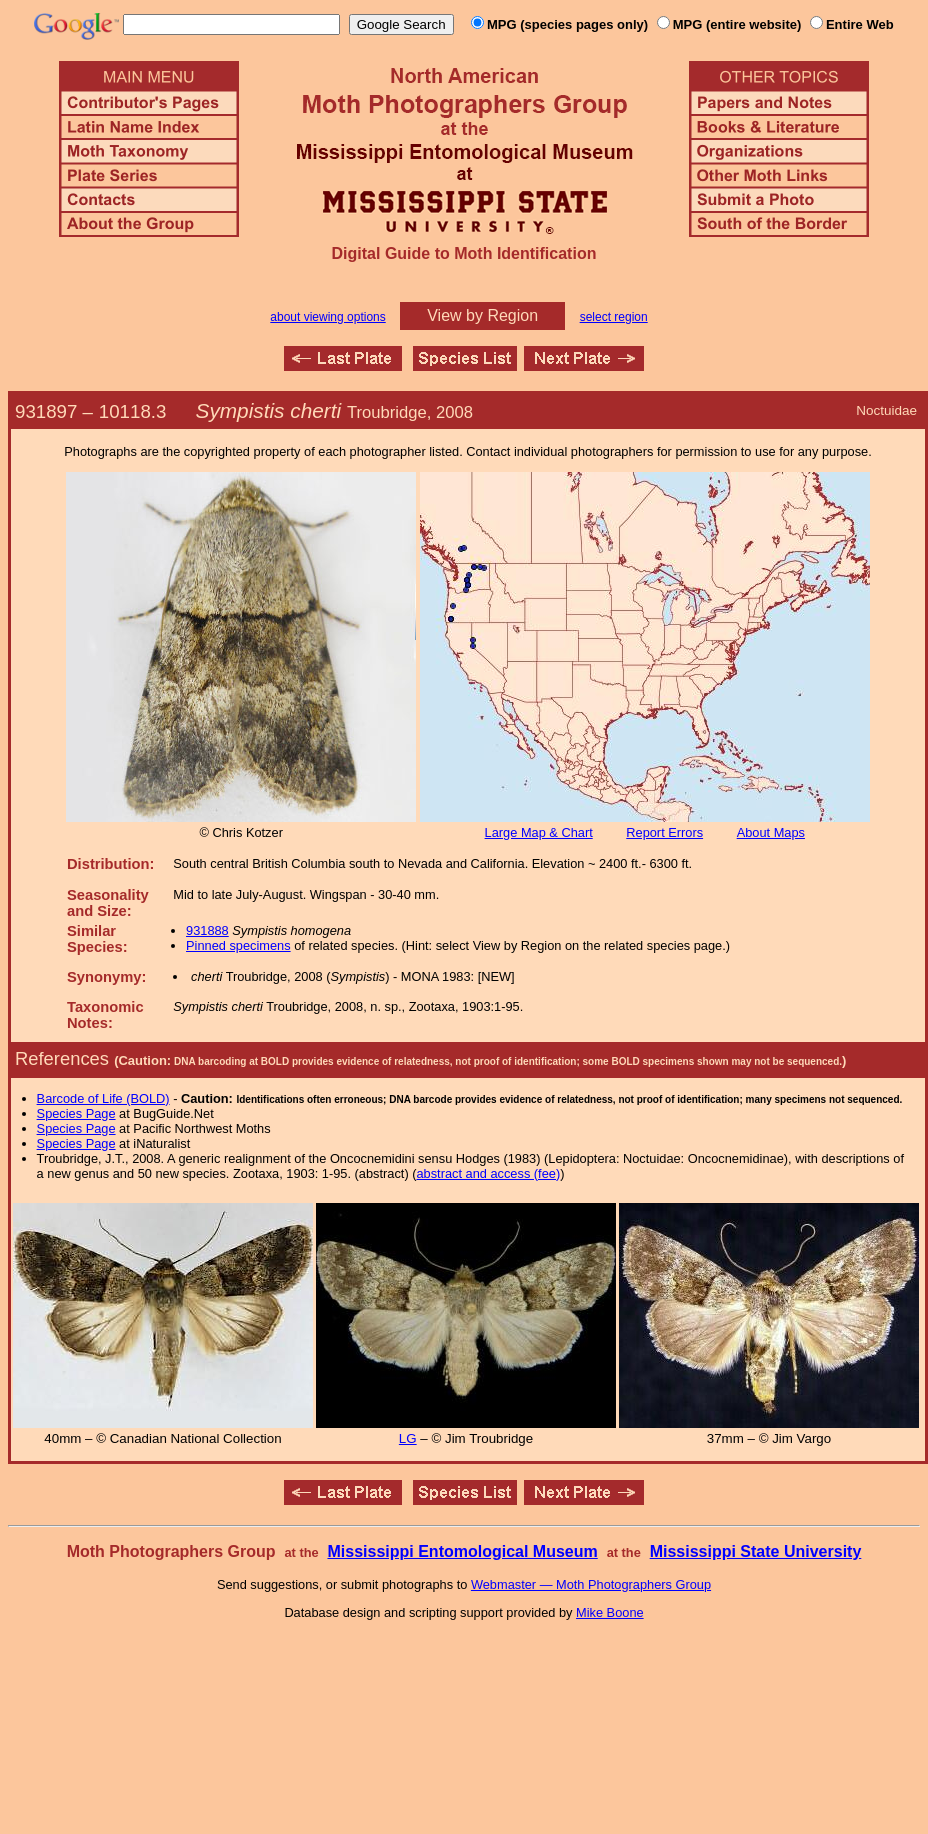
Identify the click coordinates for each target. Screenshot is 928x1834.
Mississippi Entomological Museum (462, 1551)
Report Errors (664, 832)
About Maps (771, 832)
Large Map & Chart (539, 832)
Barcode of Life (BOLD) (103, 1098)
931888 (207, 930)
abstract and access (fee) (488, 1173)
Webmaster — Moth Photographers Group (591, 1584)
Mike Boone (610, 1612)
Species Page (76, 1113)
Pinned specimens (238, 945)
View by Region (482, 315)
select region (614, 317)
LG (408, 1438)
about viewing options (327, 317)
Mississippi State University (756, 1551)
